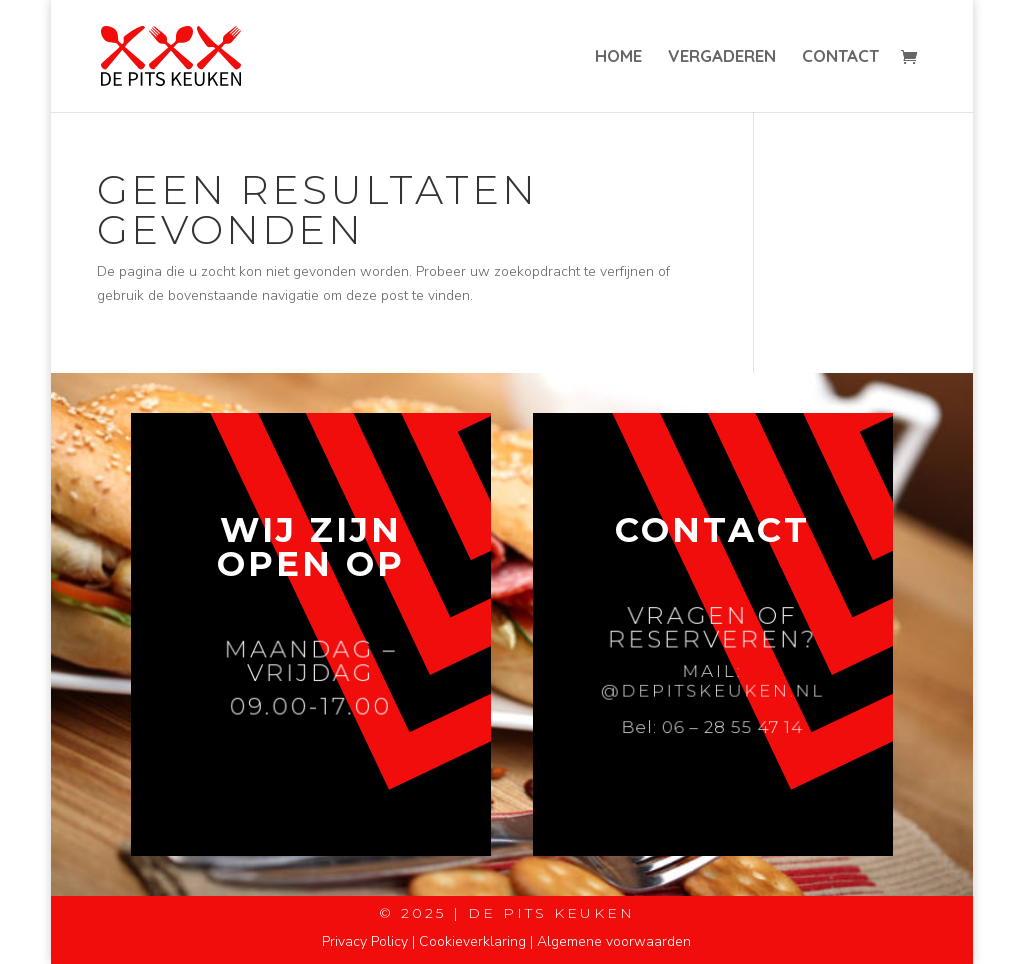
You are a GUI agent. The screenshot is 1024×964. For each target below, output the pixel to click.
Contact (840, 57)
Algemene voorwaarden (614, 941)
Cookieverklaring (472, 941)
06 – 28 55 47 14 (732, 725)
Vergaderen (722, 57)
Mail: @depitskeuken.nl (713, 681)
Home (618, 57)
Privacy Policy (365, 941)
